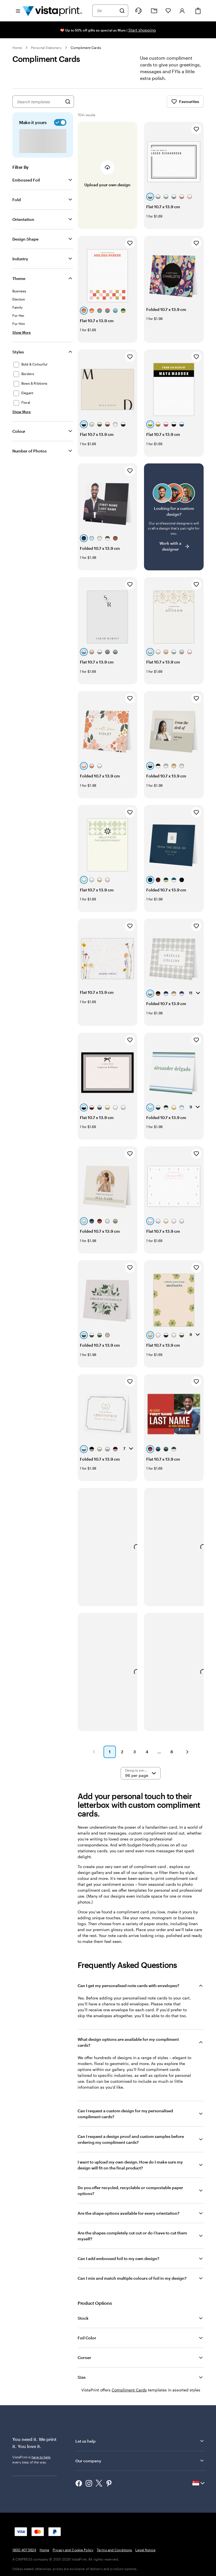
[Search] (122, 11)
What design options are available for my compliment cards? (128, 2042)
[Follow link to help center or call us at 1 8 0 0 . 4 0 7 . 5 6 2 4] (138, 11)
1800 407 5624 (24, 2550)
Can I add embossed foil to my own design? (118, 2258)
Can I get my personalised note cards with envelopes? (128, 1985)
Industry (20, 258)
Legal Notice (145, 2550)
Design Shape (25, 239)
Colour (18, 431)
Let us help (140, 2441)
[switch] (59, 122)
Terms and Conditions (114, 2550)
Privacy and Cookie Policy (73, 2550)
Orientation (23, 219)
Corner (84, 2357)
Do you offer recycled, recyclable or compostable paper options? (130, 2190)
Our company (140, 2460)
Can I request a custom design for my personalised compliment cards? (125, 2113)
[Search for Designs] (68, 102)
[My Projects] (154, 10)
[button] (94, 1752)
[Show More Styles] (21, 411)
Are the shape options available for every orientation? (128, 2213)
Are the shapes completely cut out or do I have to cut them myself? (132, 2235)
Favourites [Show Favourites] (185, 101)
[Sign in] (182, 11)
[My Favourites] (168, 11)
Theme (18, 278)
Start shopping (142, 30)
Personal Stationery (46, 48)
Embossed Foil (26, 180)
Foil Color (87, 2337)
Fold (16, 199)
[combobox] (106, 11)
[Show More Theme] (21, 332)
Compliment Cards (86, 48)
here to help (41, 2457)
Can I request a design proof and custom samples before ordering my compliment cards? (131, 2139)
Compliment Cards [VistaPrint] (129, 2389)
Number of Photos (29, 451)
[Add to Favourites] (196, 129)
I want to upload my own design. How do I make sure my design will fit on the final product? (130, 2165)
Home (17, 48)
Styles (18, 351)
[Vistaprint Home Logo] (52, 10)
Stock (83, 2318)
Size (82, 2377)
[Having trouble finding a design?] (174, 517)
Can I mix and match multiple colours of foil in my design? (132, 2278)
